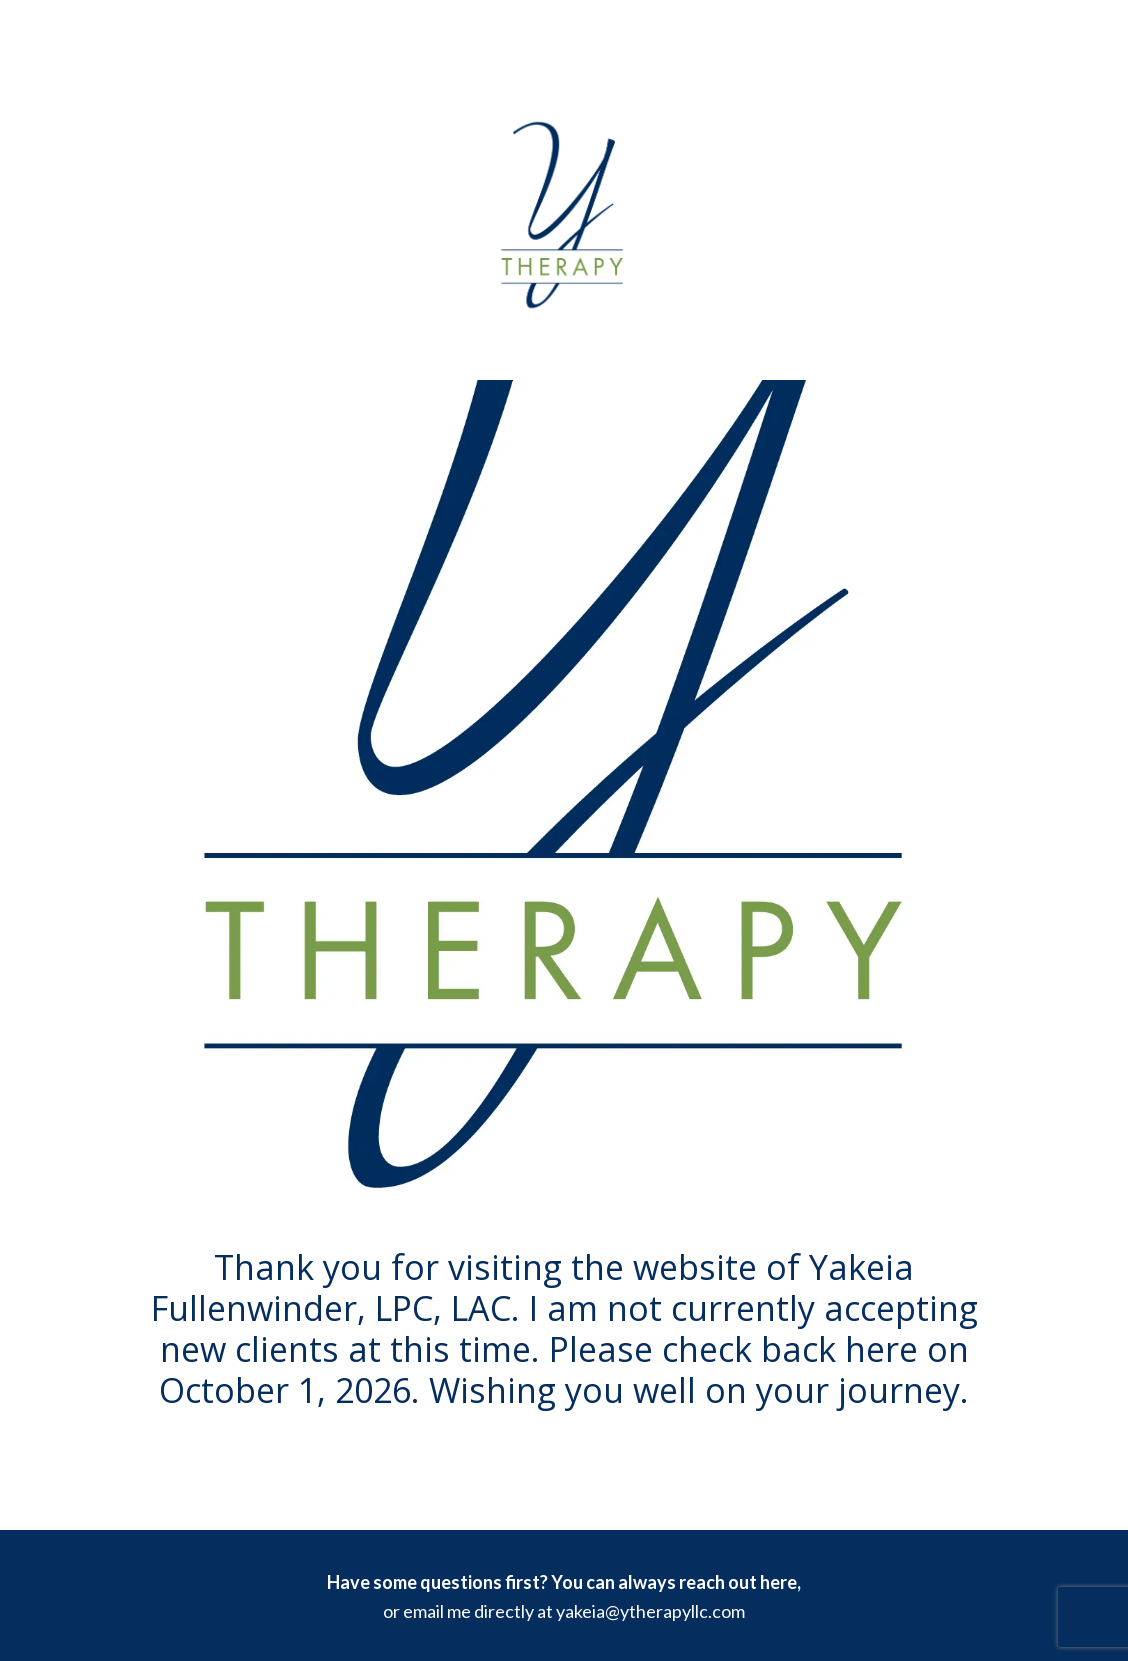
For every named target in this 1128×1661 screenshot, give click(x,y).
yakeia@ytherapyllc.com (650, 1611)
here (778, 1582)
